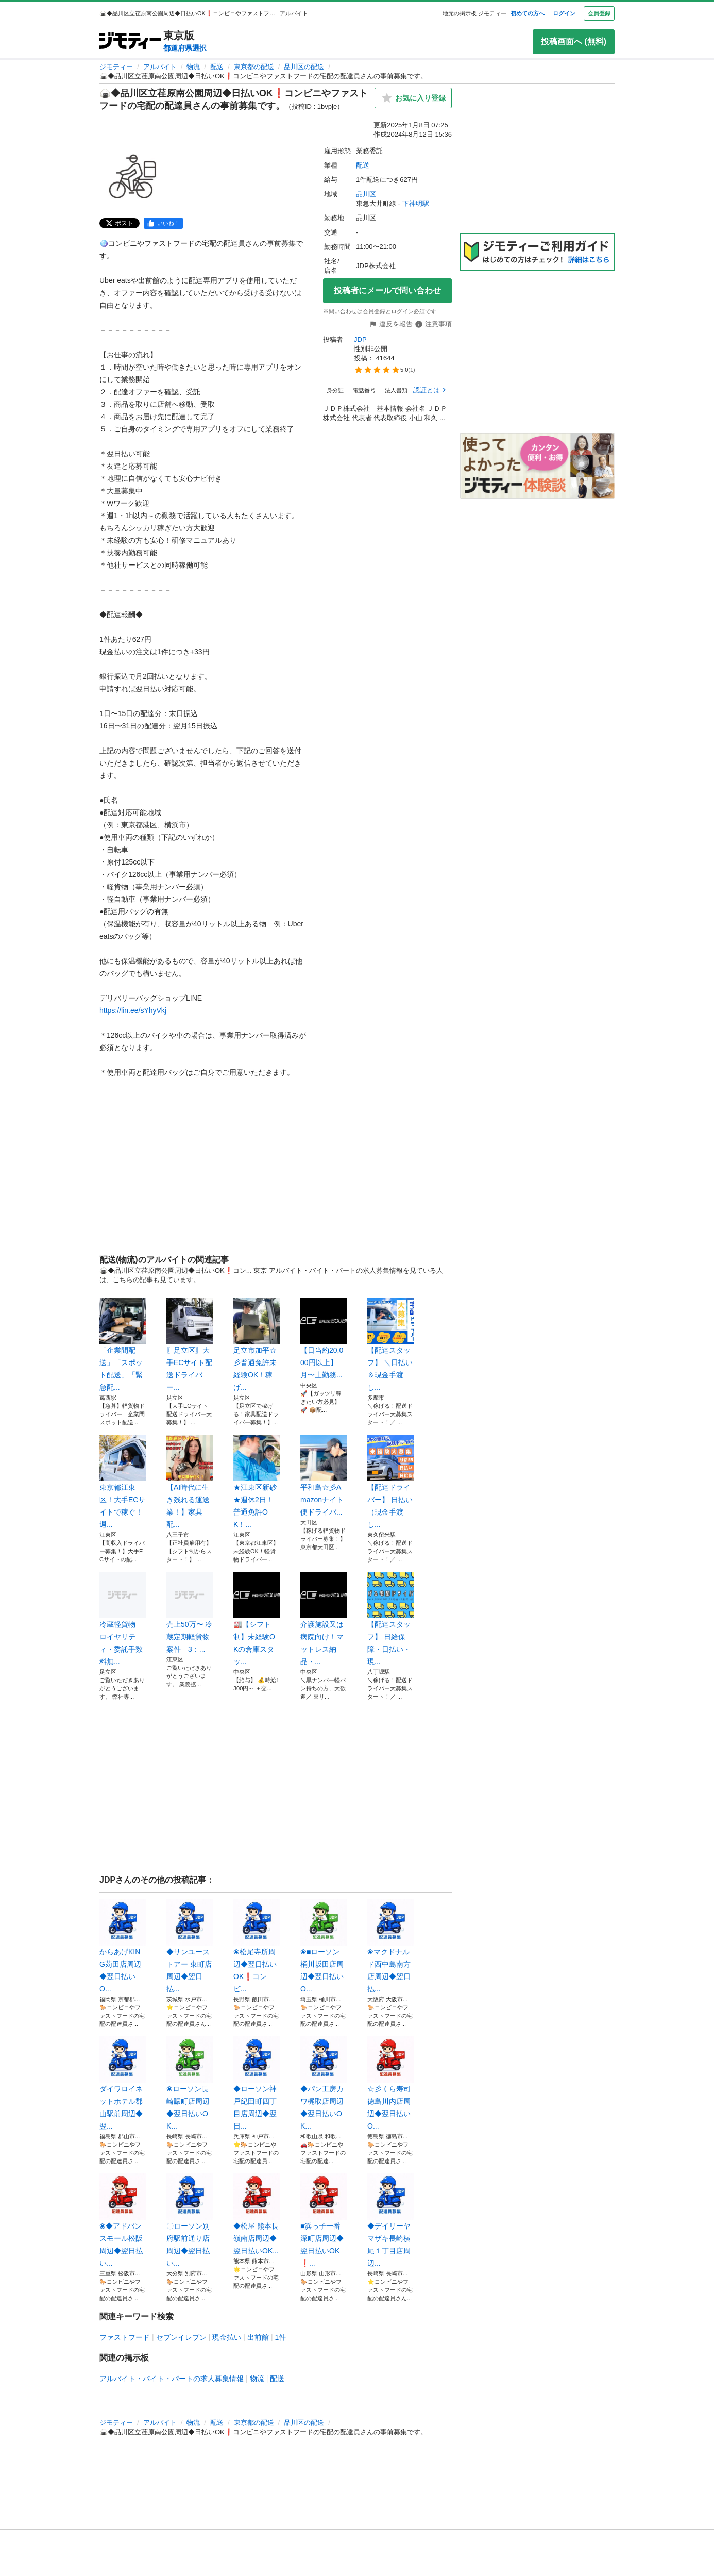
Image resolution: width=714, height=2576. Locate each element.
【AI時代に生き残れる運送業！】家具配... (189, 1481)
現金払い (226, 2337)
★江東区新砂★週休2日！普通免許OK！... (256, 1481)
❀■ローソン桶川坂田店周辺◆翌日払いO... (323, 1946)
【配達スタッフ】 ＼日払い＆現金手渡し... (390, 1344)
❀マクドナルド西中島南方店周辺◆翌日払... (390, 1946)
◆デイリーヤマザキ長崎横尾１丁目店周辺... (390, 2220)
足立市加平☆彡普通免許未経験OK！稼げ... (256, 1344)
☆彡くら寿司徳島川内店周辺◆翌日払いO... (390, 2083)
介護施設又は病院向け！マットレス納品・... (323, 1619)
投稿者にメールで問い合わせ (387, 290)
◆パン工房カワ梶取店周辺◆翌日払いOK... (323, 2083)
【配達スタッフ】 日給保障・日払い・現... (390, 1619)
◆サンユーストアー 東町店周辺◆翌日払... (189, 1946)
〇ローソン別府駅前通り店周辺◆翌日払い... (189, 2220)
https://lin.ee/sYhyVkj (132, 1010)
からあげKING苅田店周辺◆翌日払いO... (122, 1946)
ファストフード (124, 2337)
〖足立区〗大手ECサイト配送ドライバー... (189, 1344)
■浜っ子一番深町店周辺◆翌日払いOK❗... (323, 2220)
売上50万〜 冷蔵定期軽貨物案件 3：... (189, 1612)
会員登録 (599, 13)
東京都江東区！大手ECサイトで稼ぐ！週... (122, 1481)
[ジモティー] (130, 41)
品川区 (366, 194)
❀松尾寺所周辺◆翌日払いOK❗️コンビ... (256, 1946)
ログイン (564, 13)
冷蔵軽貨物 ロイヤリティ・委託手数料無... (122, 1619)
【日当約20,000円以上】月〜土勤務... (323, 1338)
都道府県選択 (185, 48)
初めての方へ (528, 13)
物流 (193, 67)
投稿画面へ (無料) (573, 41)
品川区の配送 (304, 67)
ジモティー (116, 67)
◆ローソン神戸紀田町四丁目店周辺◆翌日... (256, 2083)
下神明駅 (415, 203)
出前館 (258, 2337)
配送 (217, 67)
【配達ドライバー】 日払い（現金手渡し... (390, 1481)
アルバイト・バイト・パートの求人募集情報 (171, 2378)
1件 (280, 2337)
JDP (360, 339)
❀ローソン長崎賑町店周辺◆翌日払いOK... (189, 2083)
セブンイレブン (181, 2337)
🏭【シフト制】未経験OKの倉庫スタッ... (256, 1619)
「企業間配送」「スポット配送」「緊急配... (122, 1344)
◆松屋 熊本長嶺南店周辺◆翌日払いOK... (256, 2214)
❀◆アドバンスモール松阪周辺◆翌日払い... (122, 2220)
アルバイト (160, 67)
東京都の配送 (254, 67)
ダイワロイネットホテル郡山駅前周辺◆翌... (122, 2083)
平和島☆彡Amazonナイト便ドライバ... (323, 1475)
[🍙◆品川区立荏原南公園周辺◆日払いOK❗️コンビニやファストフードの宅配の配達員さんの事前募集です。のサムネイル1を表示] (132, 176)
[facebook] (163, 223)
